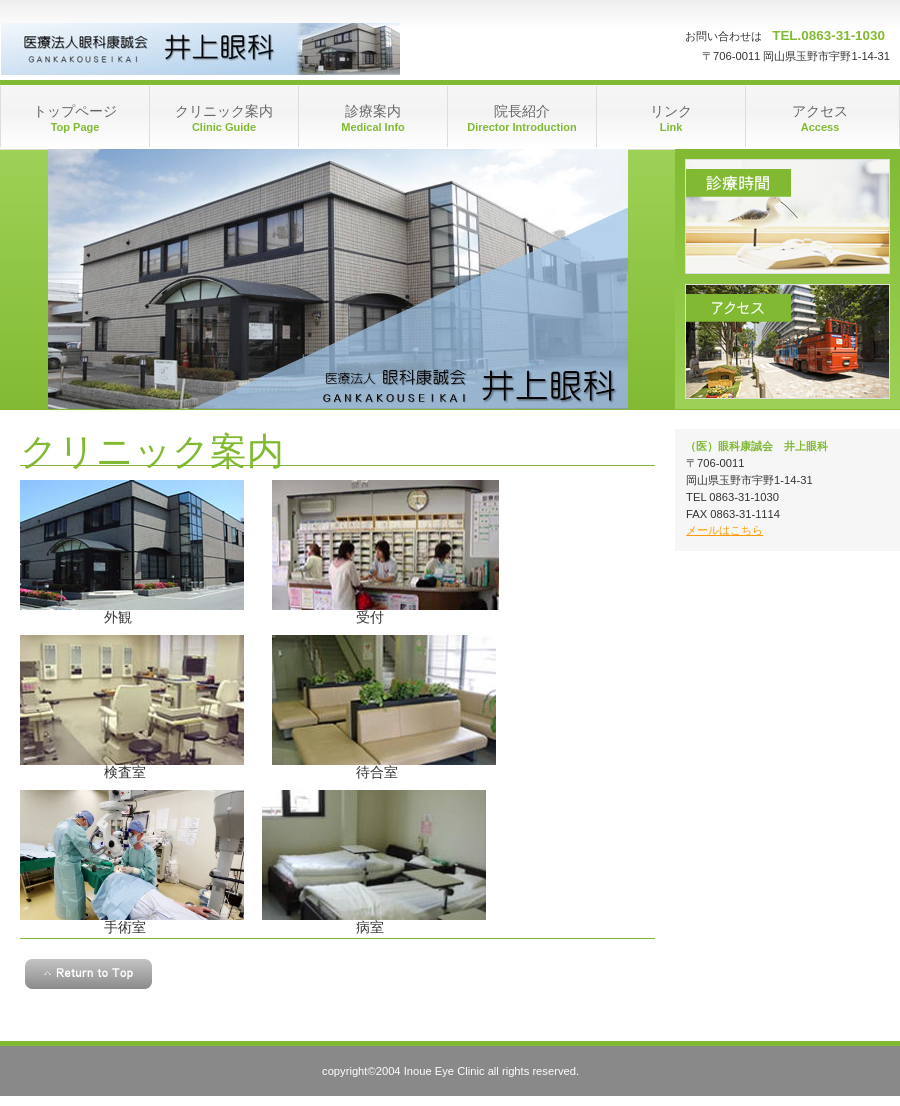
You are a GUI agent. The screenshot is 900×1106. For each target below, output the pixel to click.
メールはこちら (724, 530)
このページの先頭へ (88, 974)
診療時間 (787, 216)
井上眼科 (200, 49)
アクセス (787, 341)
